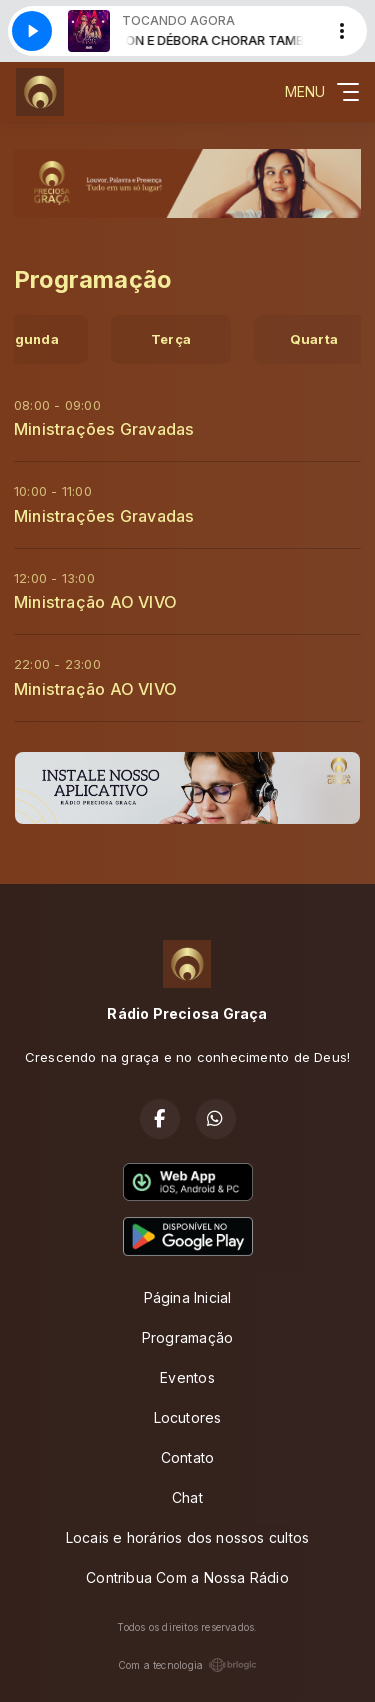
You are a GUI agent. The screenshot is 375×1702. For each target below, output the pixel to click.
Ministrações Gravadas (104, 429)
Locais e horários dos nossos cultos (187, 1537)
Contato (187, 1457)
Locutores (188, 1417)
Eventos (187, 1377)
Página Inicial (188, 1297)
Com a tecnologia (187, 1665)
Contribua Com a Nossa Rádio (187, 1577)
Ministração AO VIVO (95, 602)
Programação (187, 1337)
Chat (187, 1497)
